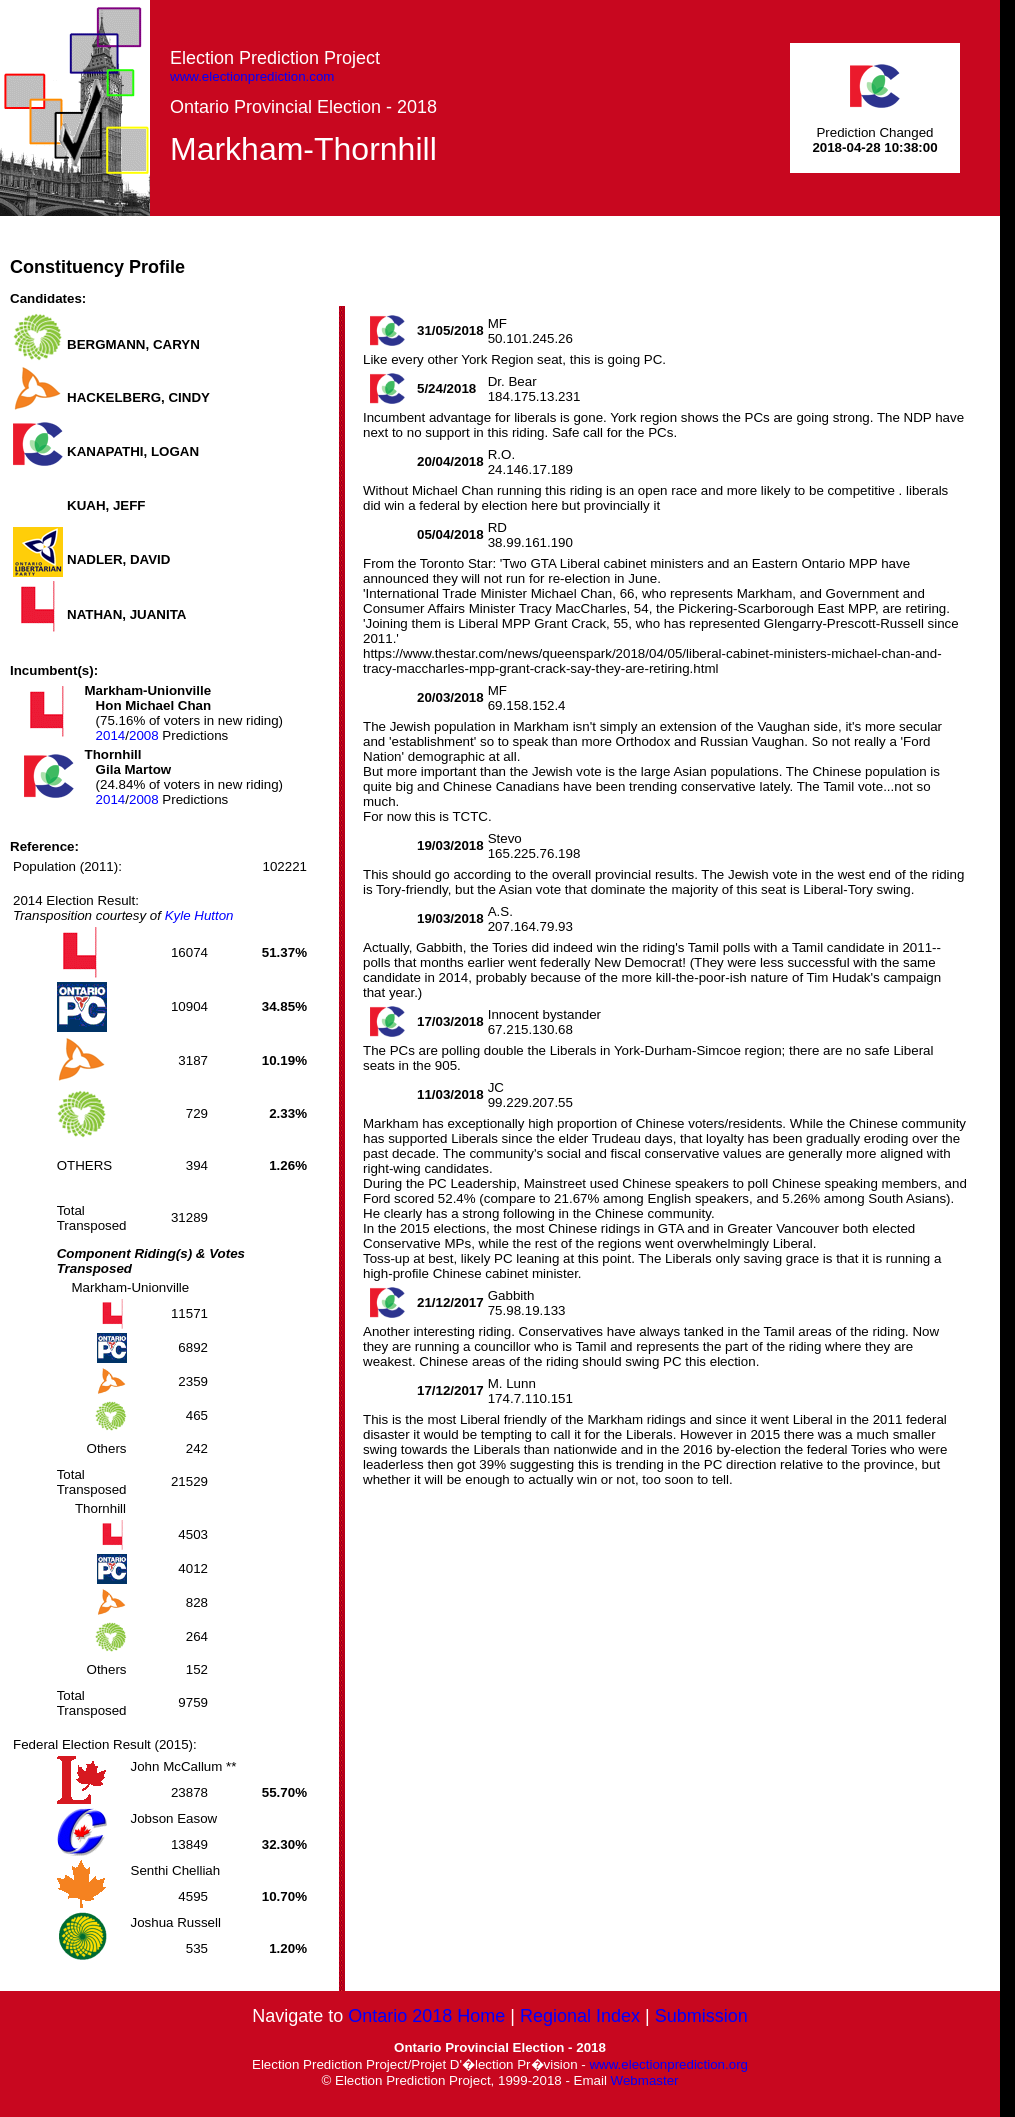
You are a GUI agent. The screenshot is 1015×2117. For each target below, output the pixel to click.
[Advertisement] (636, 261)
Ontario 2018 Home (426, 2016)
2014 (111, 735)
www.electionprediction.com (252, 76)
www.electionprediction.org (668, 2064)
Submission (701, 2016)
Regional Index (580, 2016)
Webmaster (645, 2080)
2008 (144, 735)
